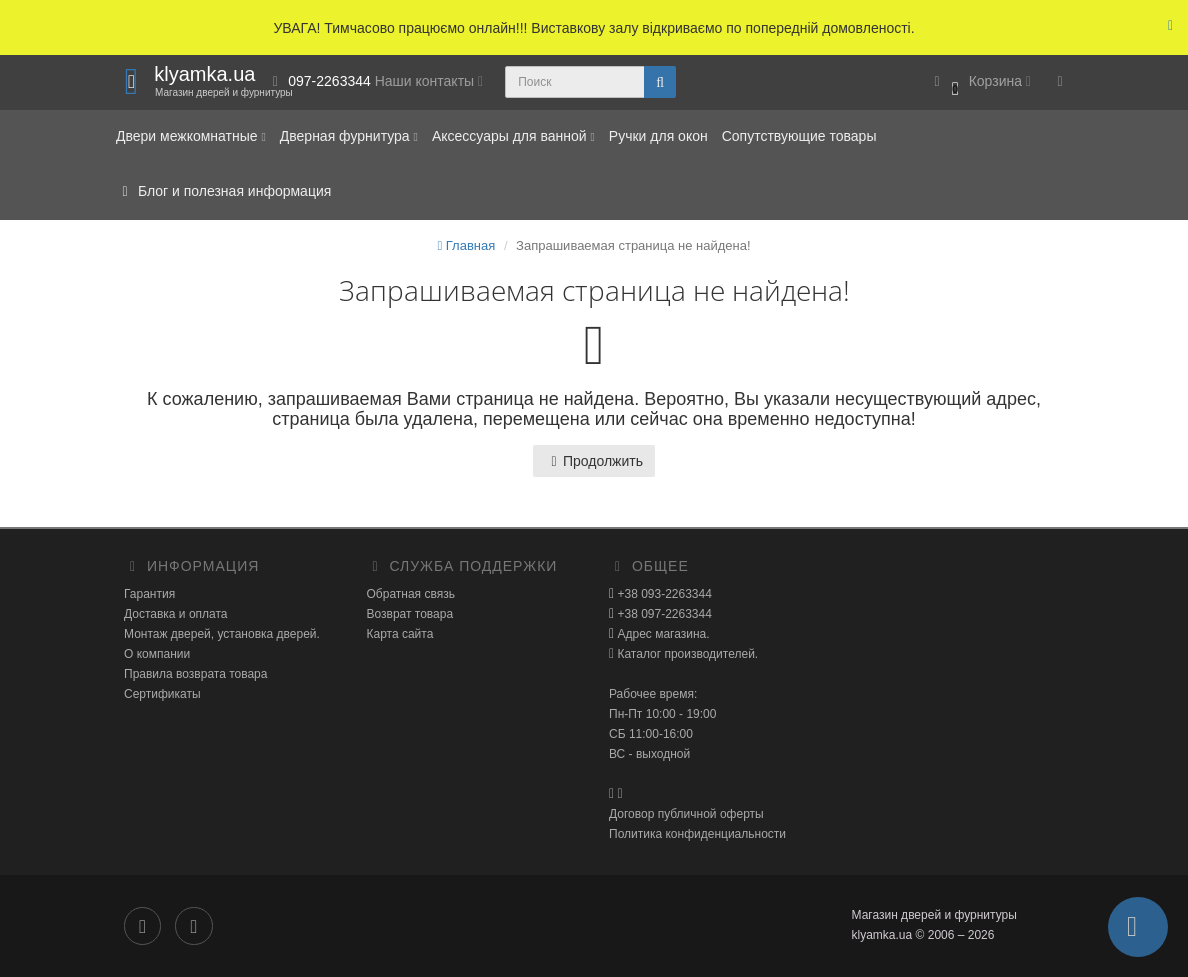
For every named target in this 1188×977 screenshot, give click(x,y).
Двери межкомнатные (191, 136)
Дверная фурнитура (349, 136)
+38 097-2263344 (663, 614)
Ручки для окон (658, 136)
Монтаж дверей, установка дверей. (222, 634)
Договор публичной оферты (686, 814)
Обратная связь (411, 594)
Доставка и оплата (176, 614)
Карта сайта (400, 634)
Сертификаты (162, 694)
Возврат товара (410, 614)
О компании (157, 654)
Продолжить (594, 461)
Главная (466, 245)
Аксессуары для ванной (513, 136)
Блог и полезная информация (223, 191)
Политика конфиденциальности (697, 834)
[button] (979, 82)
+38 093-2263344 (663, 594)
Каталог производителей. (686, 654)
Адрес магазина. (661, 634)
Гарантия (149, 594)
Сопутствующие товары (799, 136)
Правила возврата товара (195, 674)
